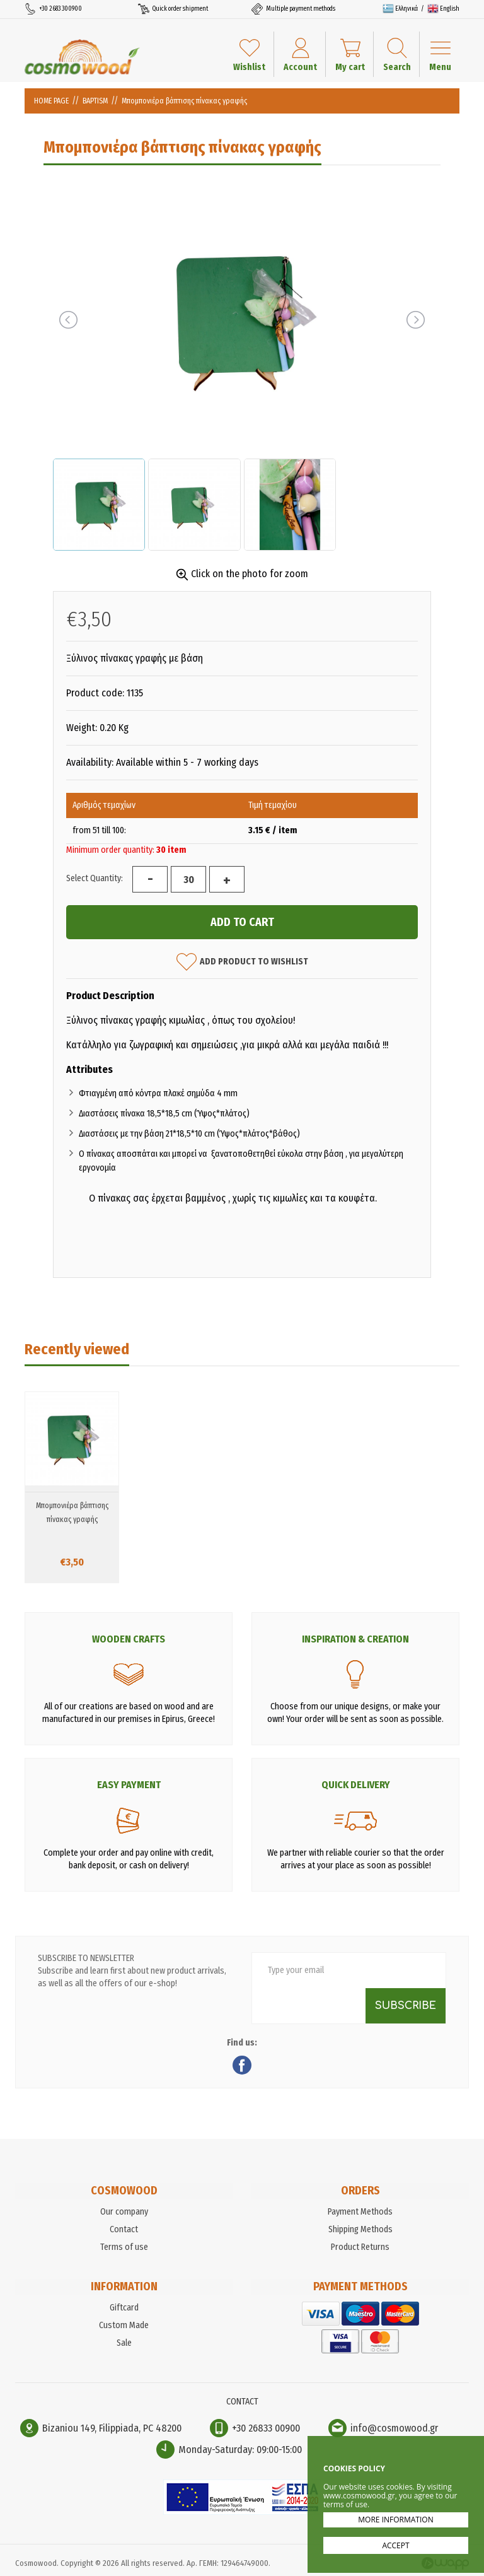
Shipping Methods (360, 2229)
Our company (124, 2211)
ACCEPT (395, 2545)
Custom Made (124, 2325)
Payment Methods (360, 2211)
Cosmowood (82, 57)
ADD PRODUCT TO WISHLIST (242, 962)
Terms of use (124, 2247)
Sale (124, 2343)
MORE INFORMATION (395, 2519)
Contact (124, 2229)
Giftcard (124, 2307)
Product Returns (360, 2247)
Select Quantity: (94, 878)
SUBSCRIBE (405, 2005)
